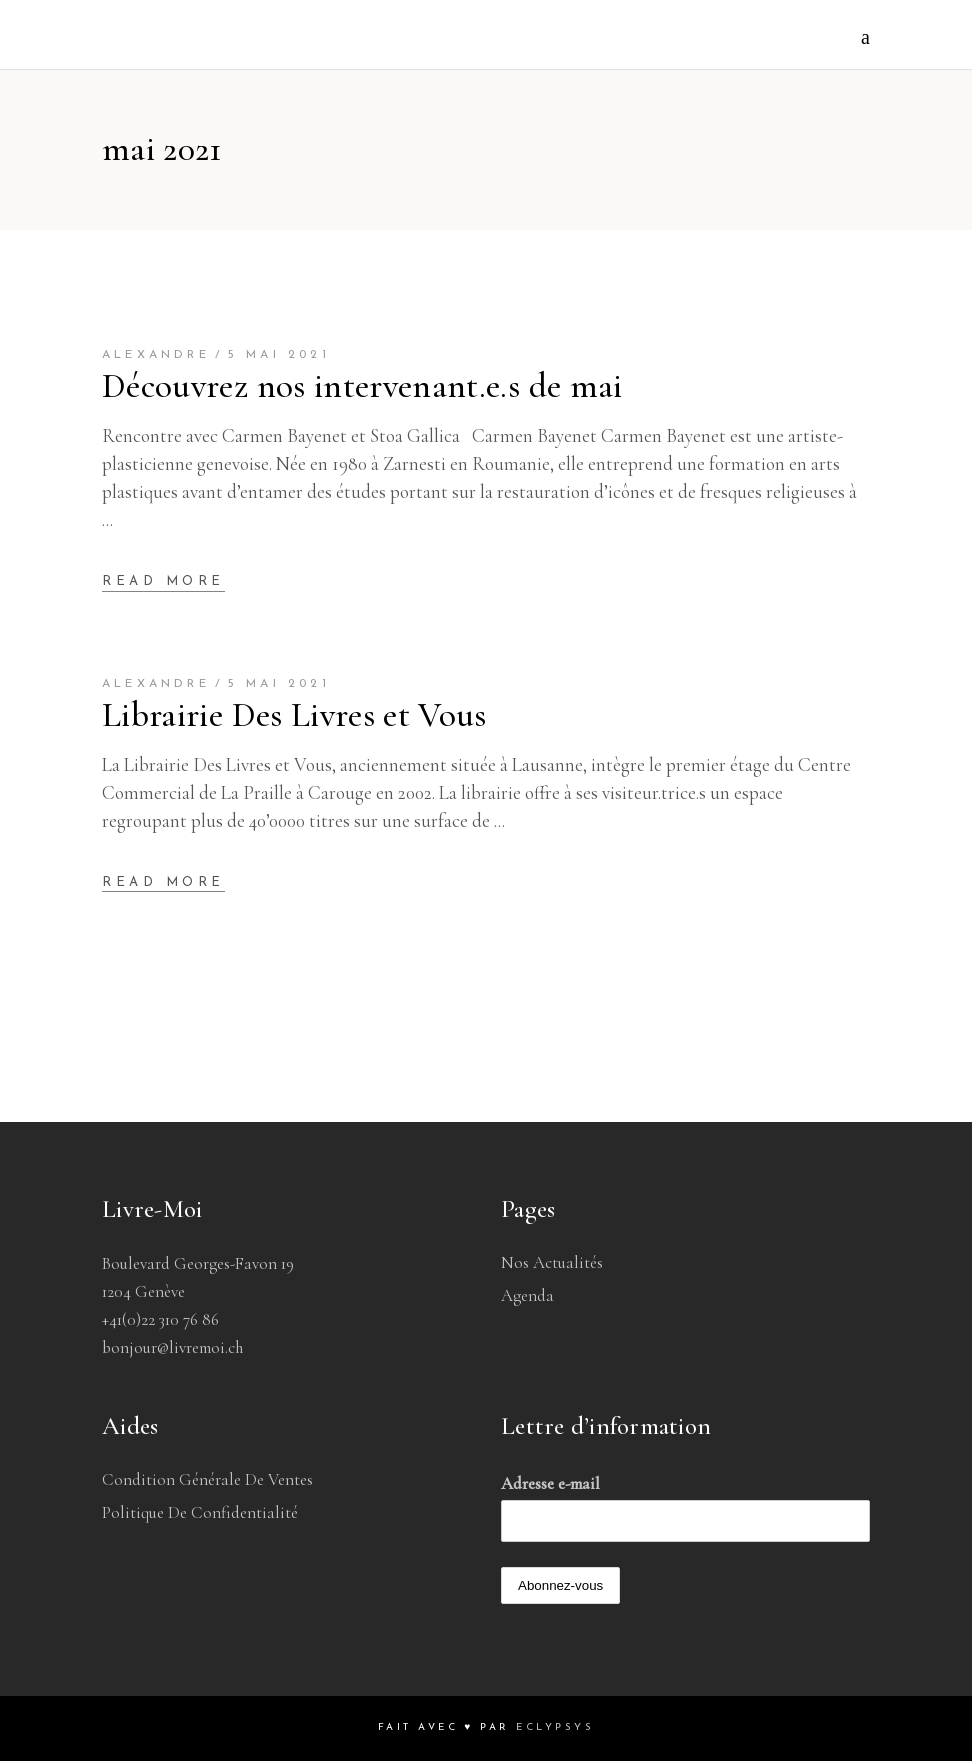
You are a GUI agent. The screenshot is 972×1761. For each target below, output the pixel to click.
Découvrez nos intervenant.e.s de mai (362, 386)
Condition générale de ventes (207, 1479)
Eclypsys (555, 1727)
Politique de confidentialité (200, 1512)
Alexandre (156, 355)
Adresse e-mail (550, 1483)
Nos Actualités (552, 1262)
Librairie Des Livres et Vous (294, 715)
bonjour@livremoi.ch (172, 1347)
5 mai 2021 (279, 355)
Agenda (527, 1295)
